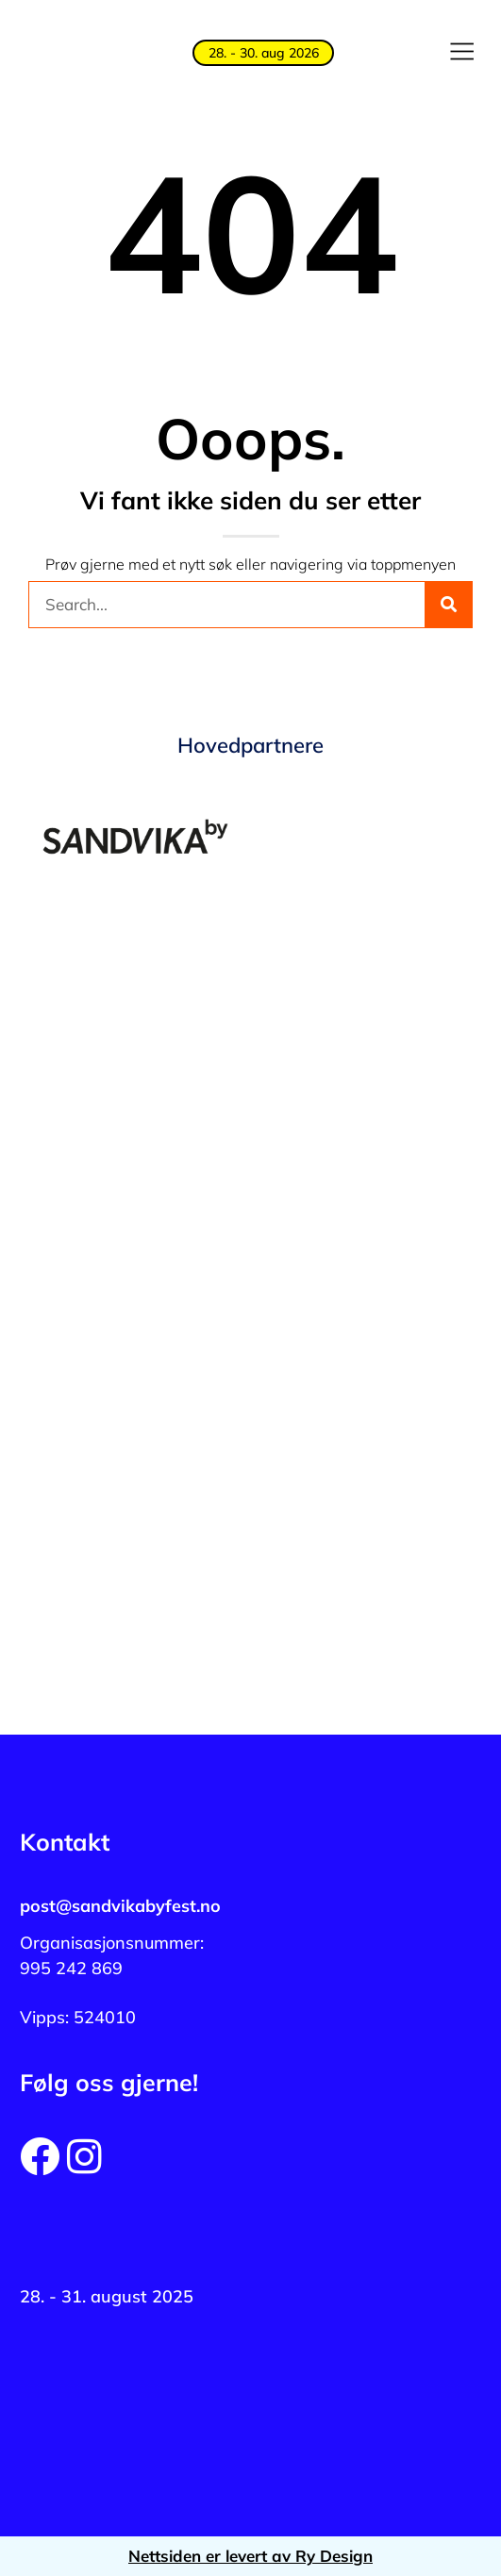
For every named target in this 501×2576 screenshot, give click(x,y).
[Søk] (448, 604)
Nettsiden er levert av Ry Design (250, 2556)
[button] (461, 53)
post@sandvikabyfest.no (120, 1906)
